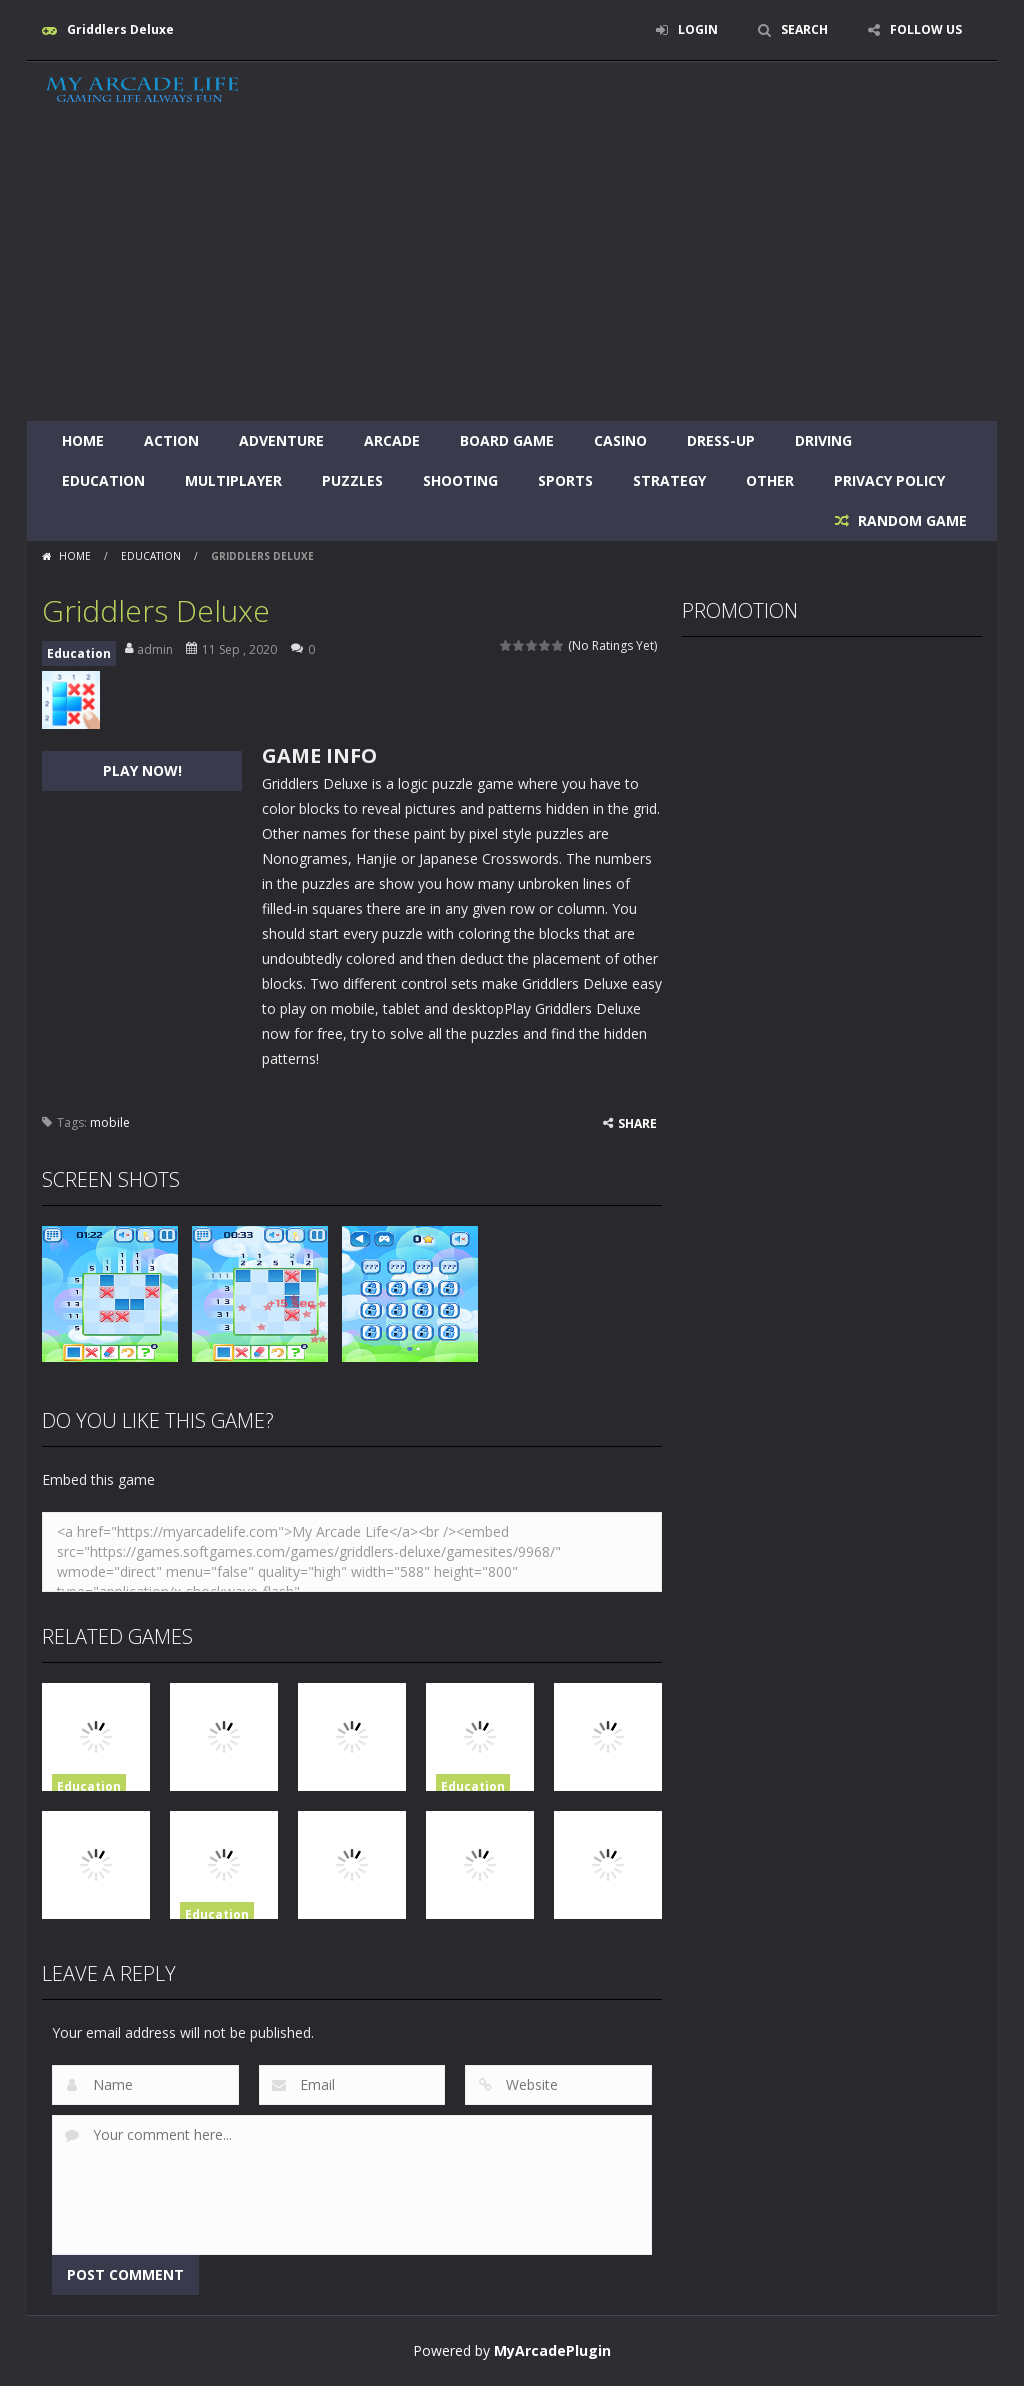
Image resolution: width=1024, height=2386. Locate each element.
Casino (620, 440)
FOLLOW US (926, 29)
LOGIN (698, 29)
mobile (110, 1122)
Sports (565, 480)
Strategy (669, 480)
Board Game (507, 440)
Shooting (460, 480)
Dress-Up (721, 440)
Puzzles (352, 480)
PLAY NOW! (142, 770)
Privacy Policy (889, 480)
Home (83, 440)
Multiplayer (233, 480)
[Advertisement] (512, 271)
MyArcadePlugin (552, 2350)
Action (171, 440)
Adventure (281, 440)
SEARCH (804, 29)
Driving (823, 440)
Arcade (392, 440)
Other (770, 480)
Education (103, 480)
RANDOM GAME (910, 520)
